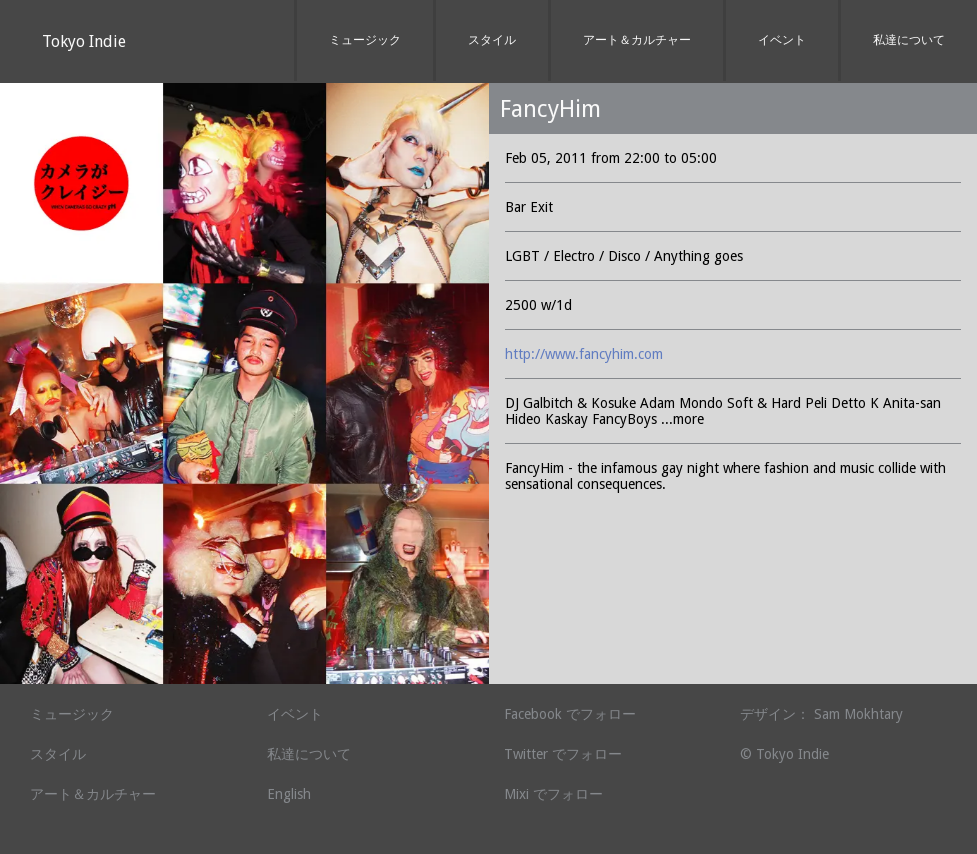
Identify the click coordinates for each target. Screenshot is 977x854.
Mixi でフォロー (553, 794)
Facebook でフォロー (570, 714)
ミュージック (365, 40)
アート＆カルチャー (637, 40)
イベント (782, 40)
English (289, 794)
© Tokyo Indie (784, 754)
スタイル (492, 40)
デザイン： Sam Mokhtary (821, 714)
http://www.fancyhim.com (584, 354)
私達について (909, 40)
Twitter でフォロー (563, 754)
